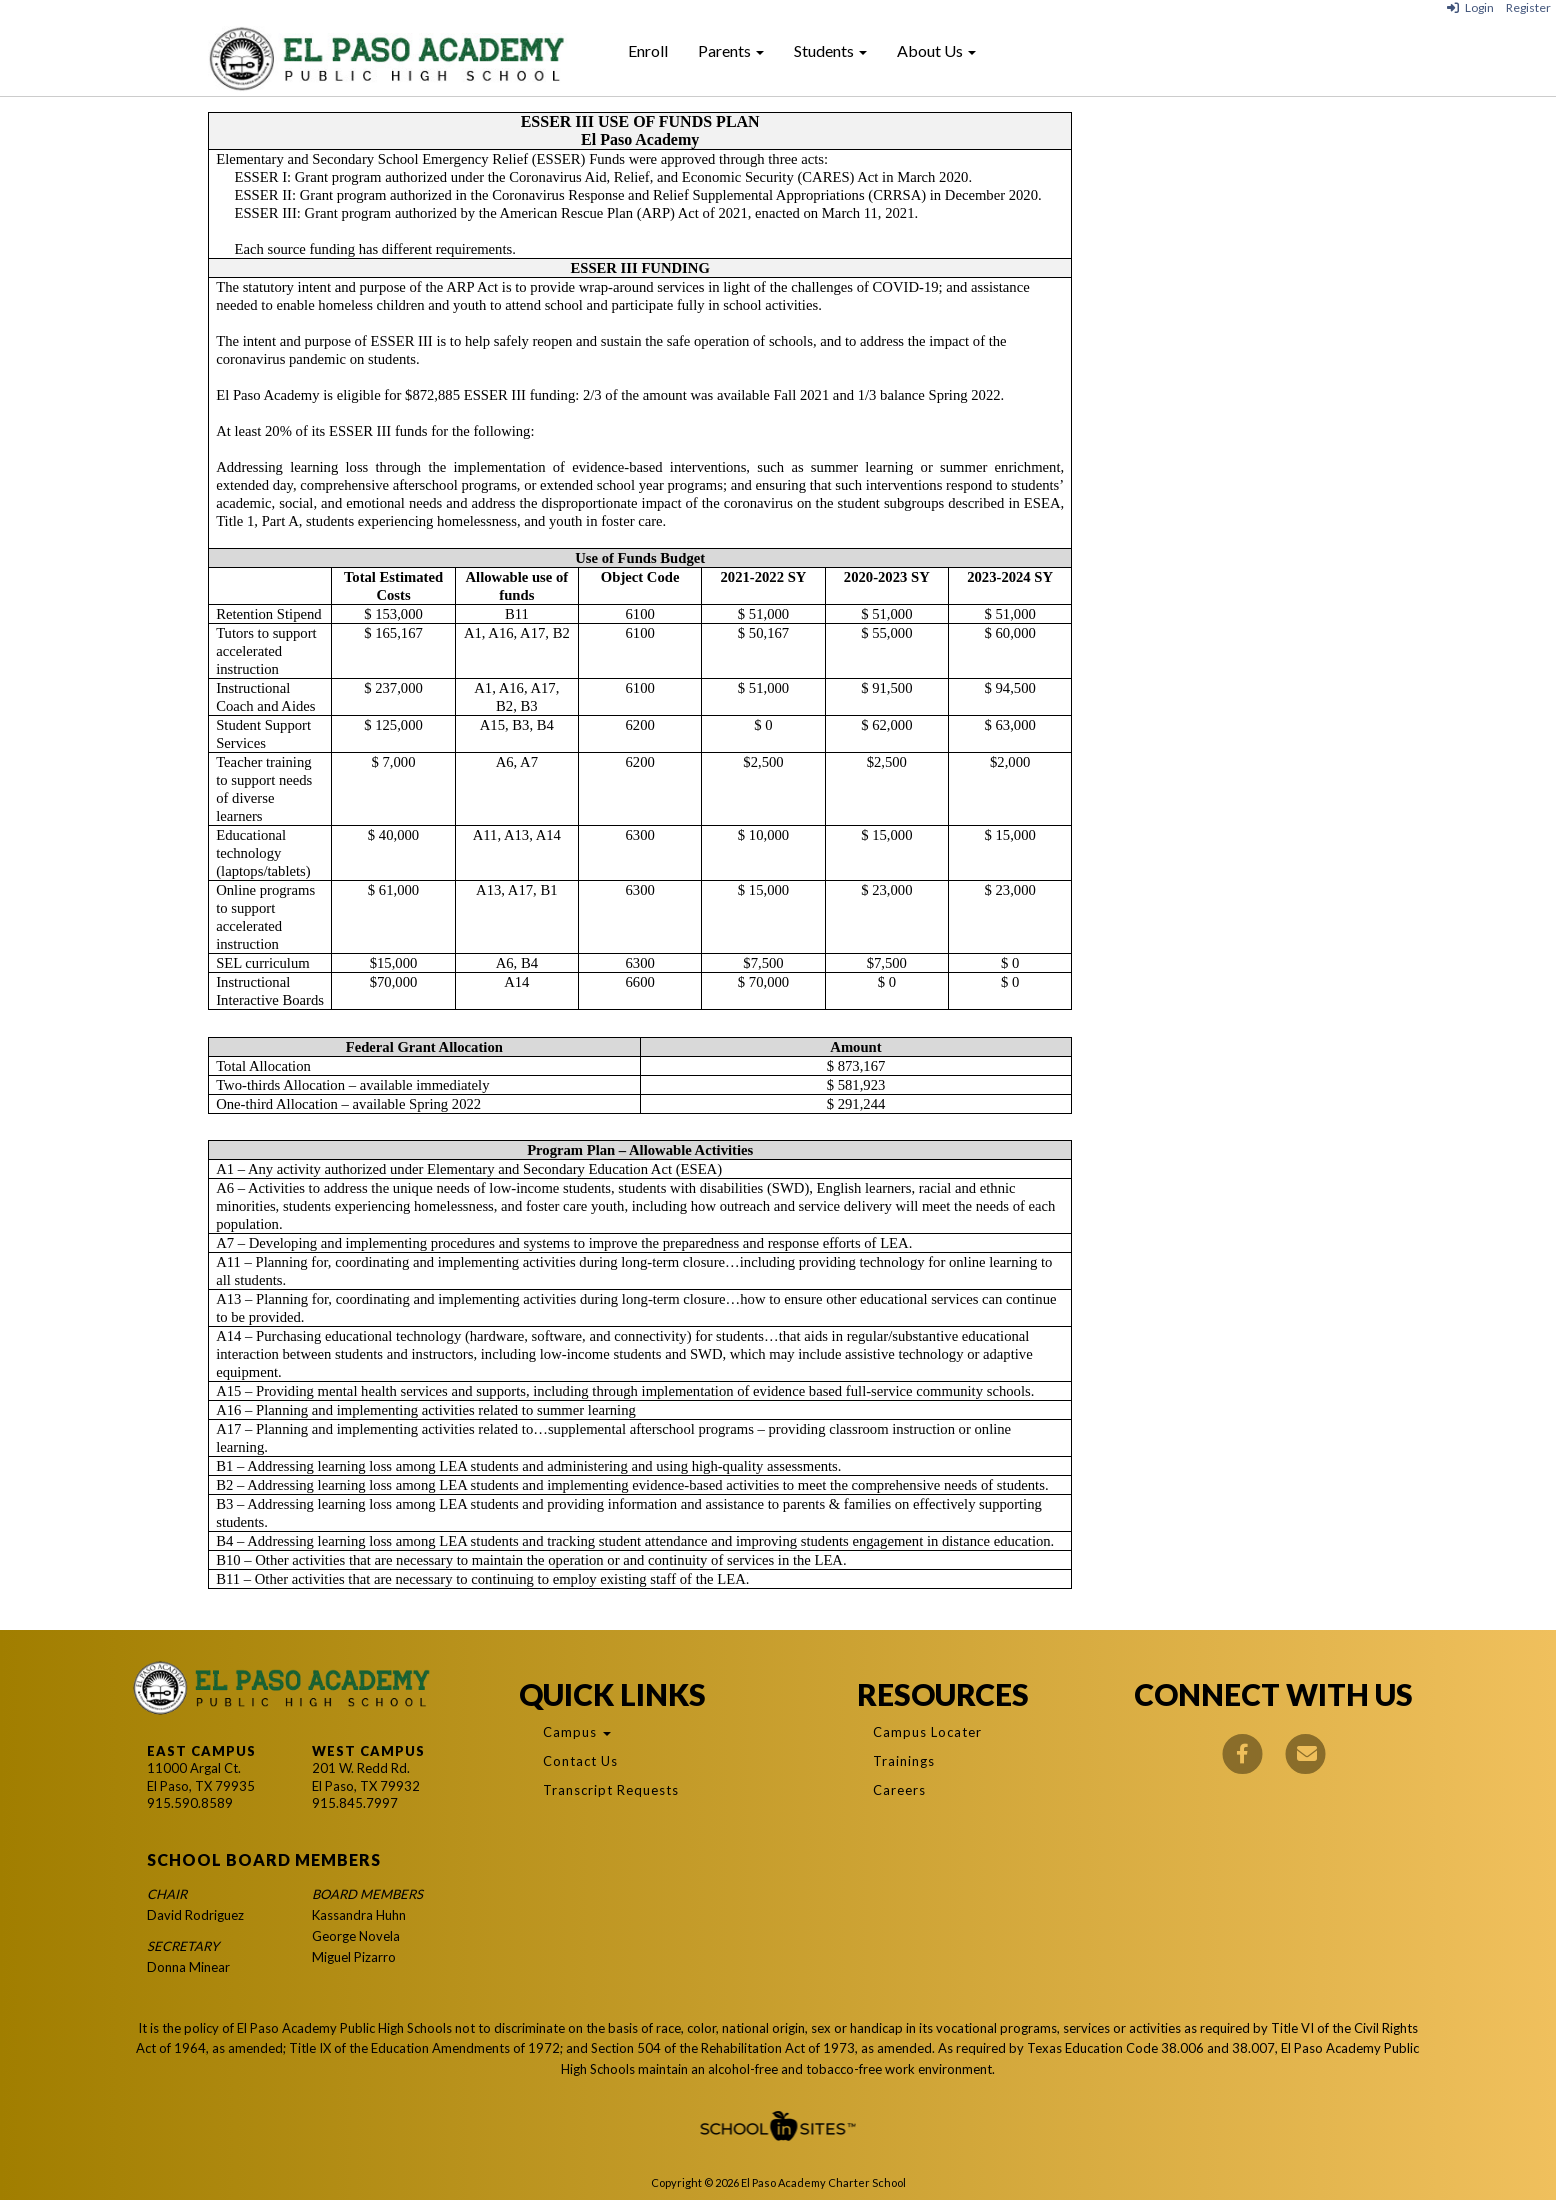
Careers (899, 1790)
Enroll (648, 50)
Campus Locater (927, 1732)
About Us (936, 50)
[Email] (1305, 1752)
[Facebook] (1242, 1752)
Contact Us (580, 1761)
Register (1528, 7)
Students (830, 50)
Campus (577, 1732)
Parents (731, 50)
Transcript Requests (611, 1790)
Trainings (904, 1761)
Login (1470, 7)
